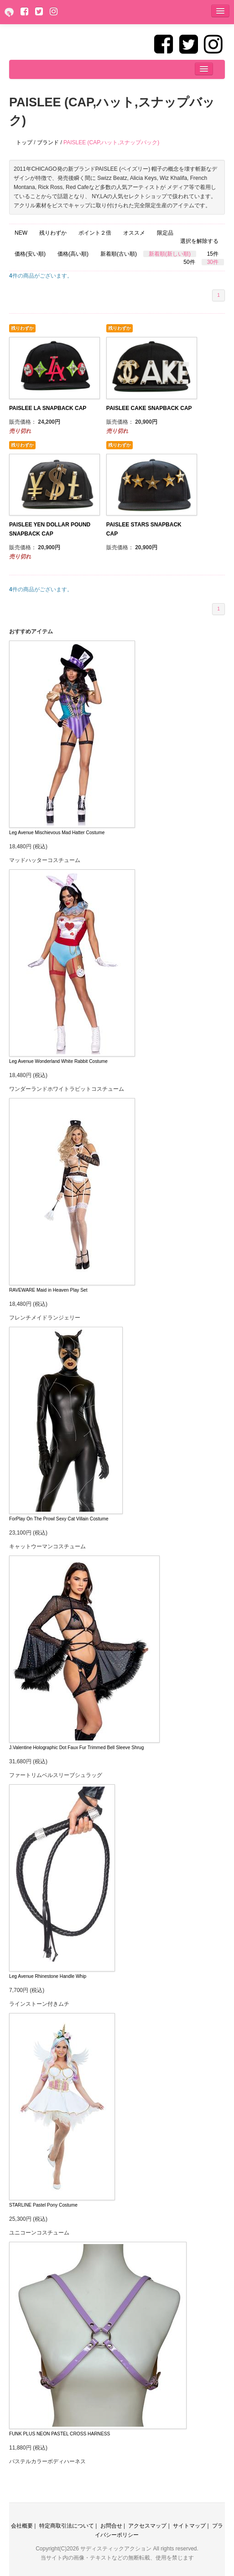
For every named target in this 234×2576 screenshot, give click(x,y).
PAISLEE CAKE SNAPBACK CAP (149, 408)
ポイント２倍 (94, 233)
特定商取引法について (66, 2526)
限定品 (165, 233)
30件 (212, 262)
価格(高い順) (72, 254)
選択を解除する (199, 241)
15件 (212, 254)
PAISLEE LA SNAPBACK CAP (47, 408)
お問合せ (111, 2526)
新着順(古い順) (118, 254)
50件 (189, 262)
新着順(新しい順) (170, 254)
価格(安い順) (30, 254)
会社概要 (22, 2526)
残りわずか (53, 233)
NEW (21, 233)
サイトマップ (189, 2526)
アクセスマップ (147, 2526)
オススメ (134, 233)
